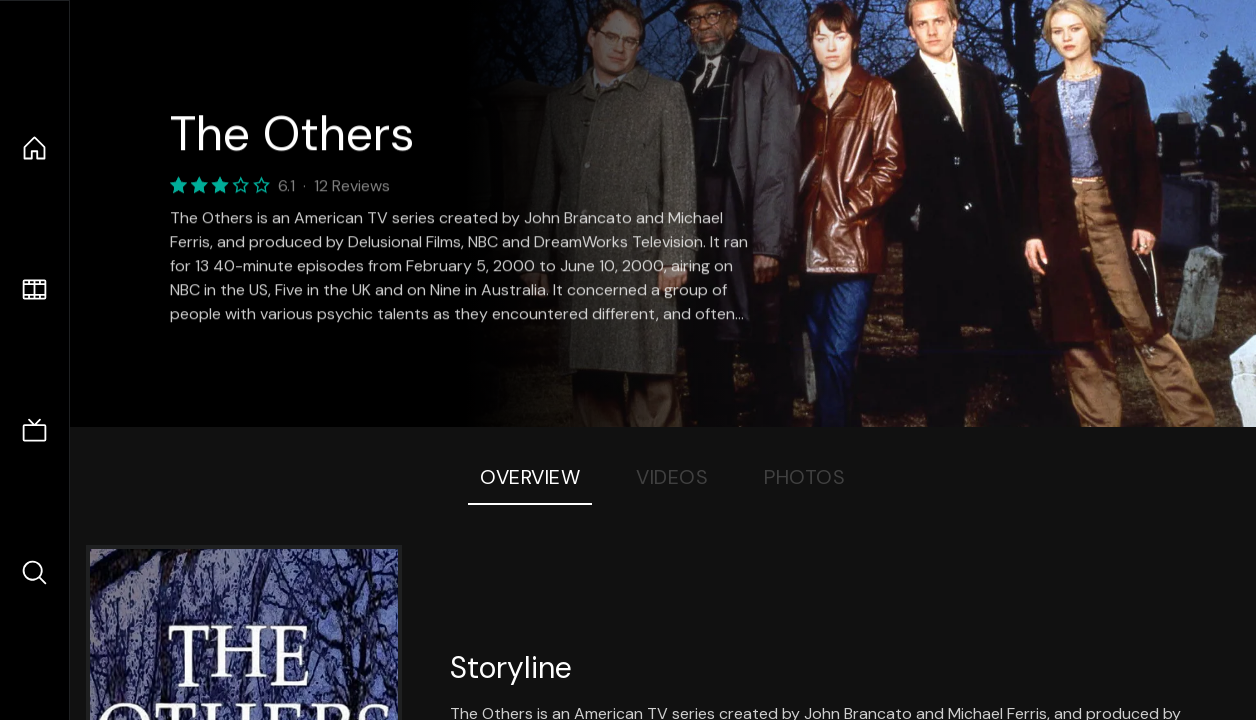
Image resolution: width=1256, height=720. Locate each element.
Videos (672, 477)
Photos (804, 477)
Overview (530, 477)
